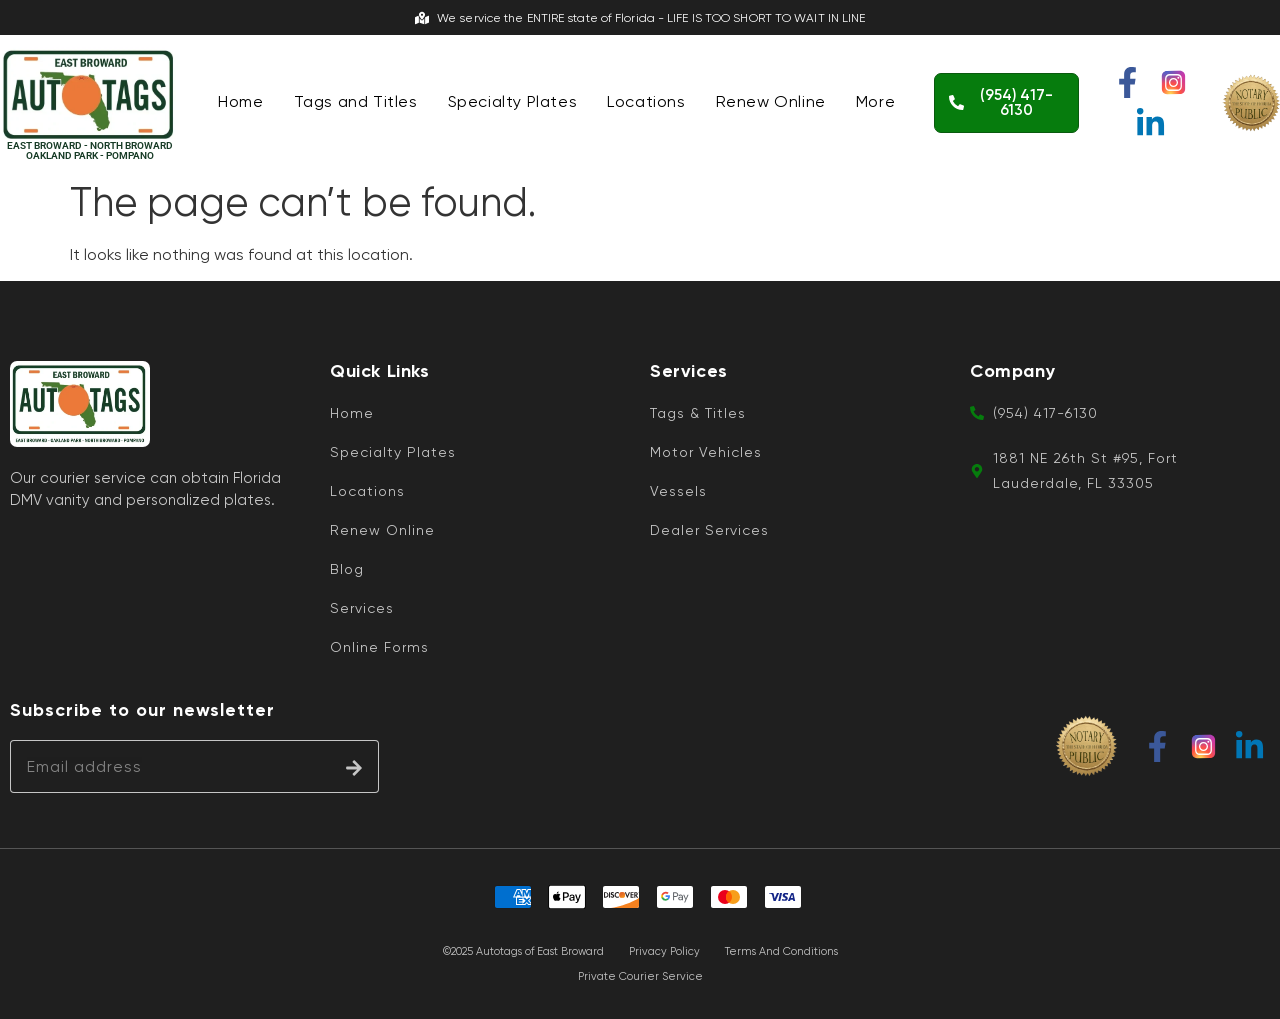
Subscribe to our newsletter (142, 710)
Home (240, 101)
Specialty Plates (513, 101)
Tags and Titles (356, 101)
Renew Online (771, 101)
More (875, 101)
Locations (646, 101)
